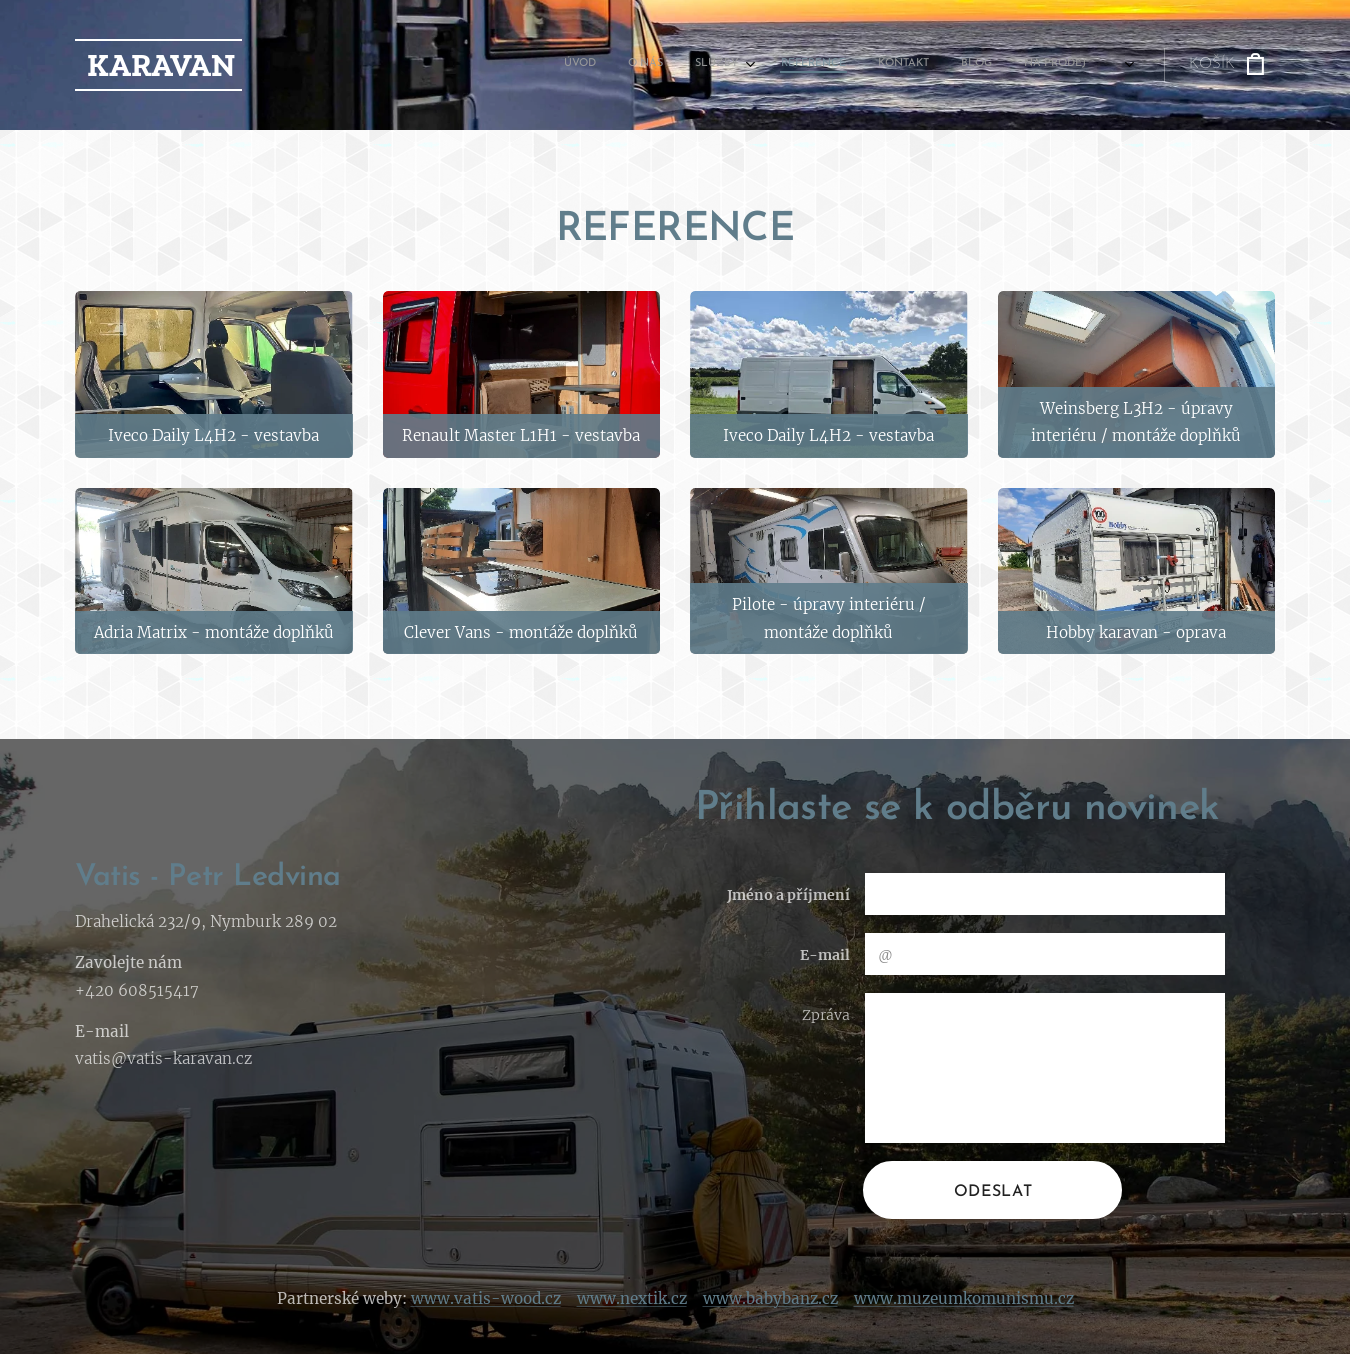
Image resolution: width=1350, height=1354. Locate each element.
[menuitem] (867, 65)
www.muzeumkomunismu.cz (964, 1298)
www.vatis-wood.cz (486, 1298)
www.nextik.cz (632, 1298)
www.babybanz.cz (770, 1298)
